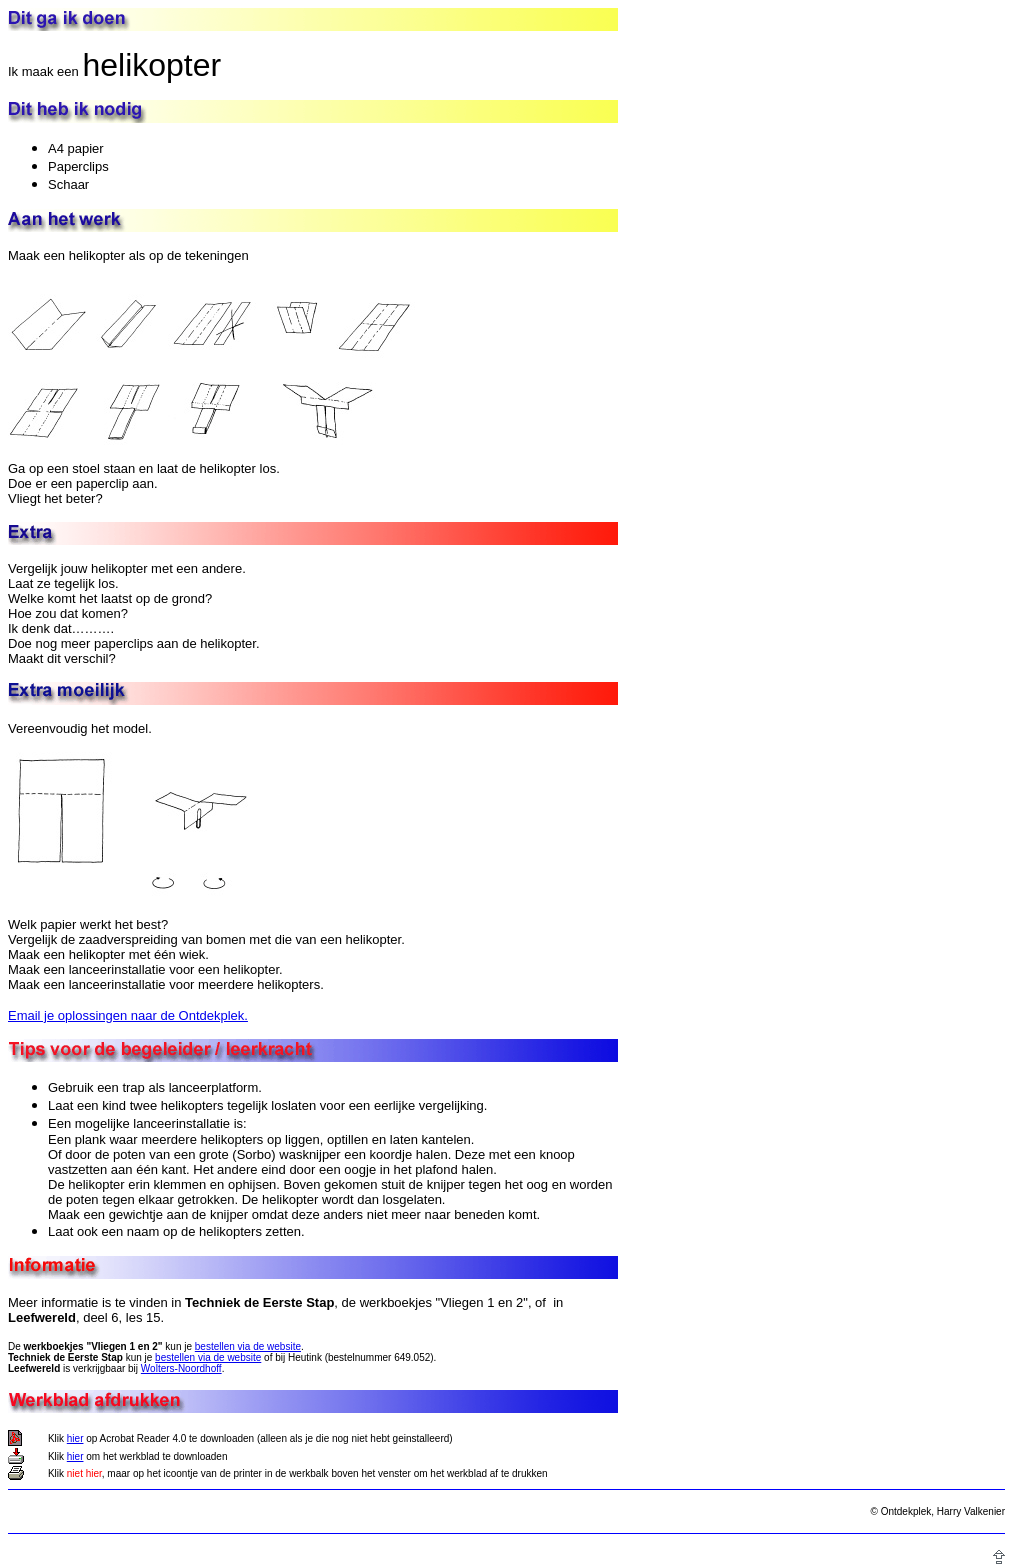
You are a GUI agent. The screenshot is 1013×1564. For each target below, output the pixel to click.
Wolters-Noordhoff (181, 1368)
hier (75, 1438)
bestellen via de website (248, 1346)
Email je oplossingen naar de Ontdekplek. (128, 1015)
